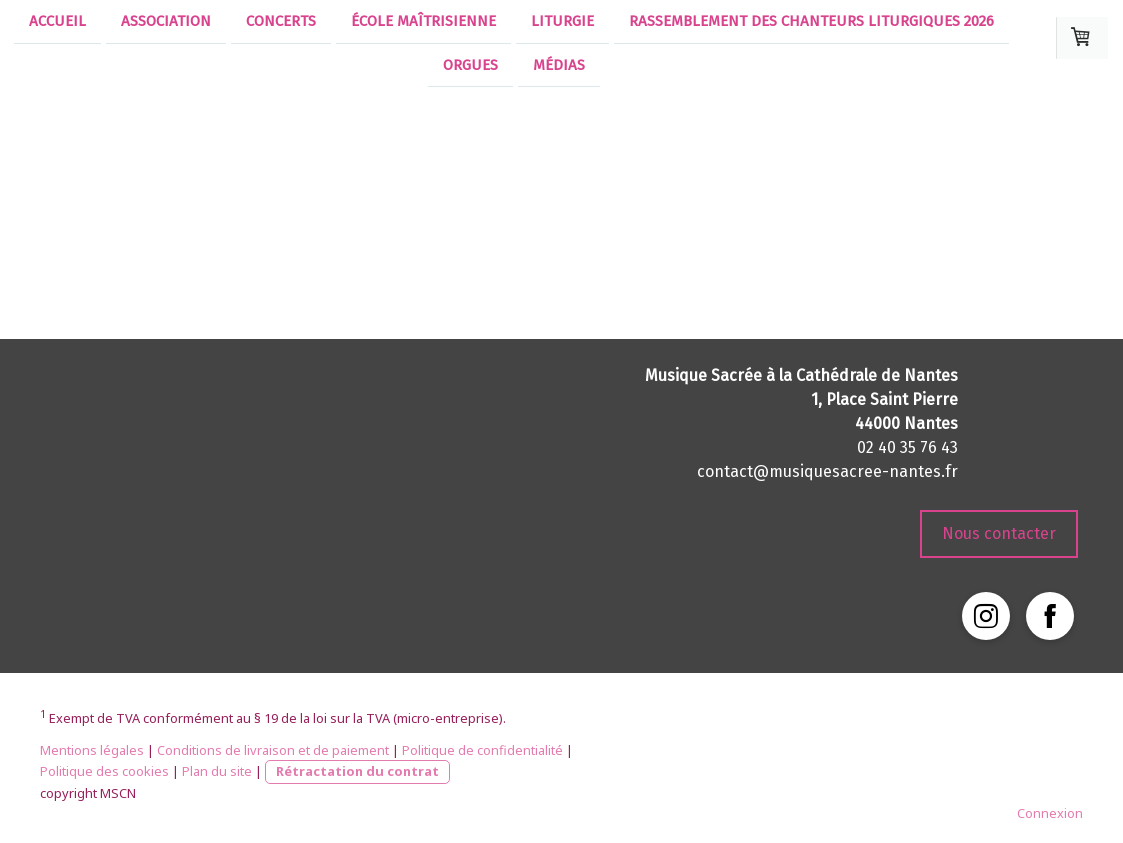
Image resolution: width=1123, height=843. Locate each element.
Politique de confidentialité (482, 750)
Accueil (57, 21)
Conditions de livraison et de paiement (273, 750)
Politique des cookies (104, 771)
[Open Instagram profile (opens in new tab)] (986, 616)
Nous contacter (999, 533)
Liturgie (562, 21)
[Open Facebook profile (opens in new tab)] (1050, 616)
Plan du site (217, 771)
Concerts (281, 21)
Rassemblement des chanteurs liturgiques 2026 (811, 21)
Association (166, 21)
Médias (559, 67)
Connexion (1050, 813)
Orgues (470, 67)
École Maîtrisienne (423, 21)
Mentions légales (92, 750)
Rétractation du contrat (357, 771)
